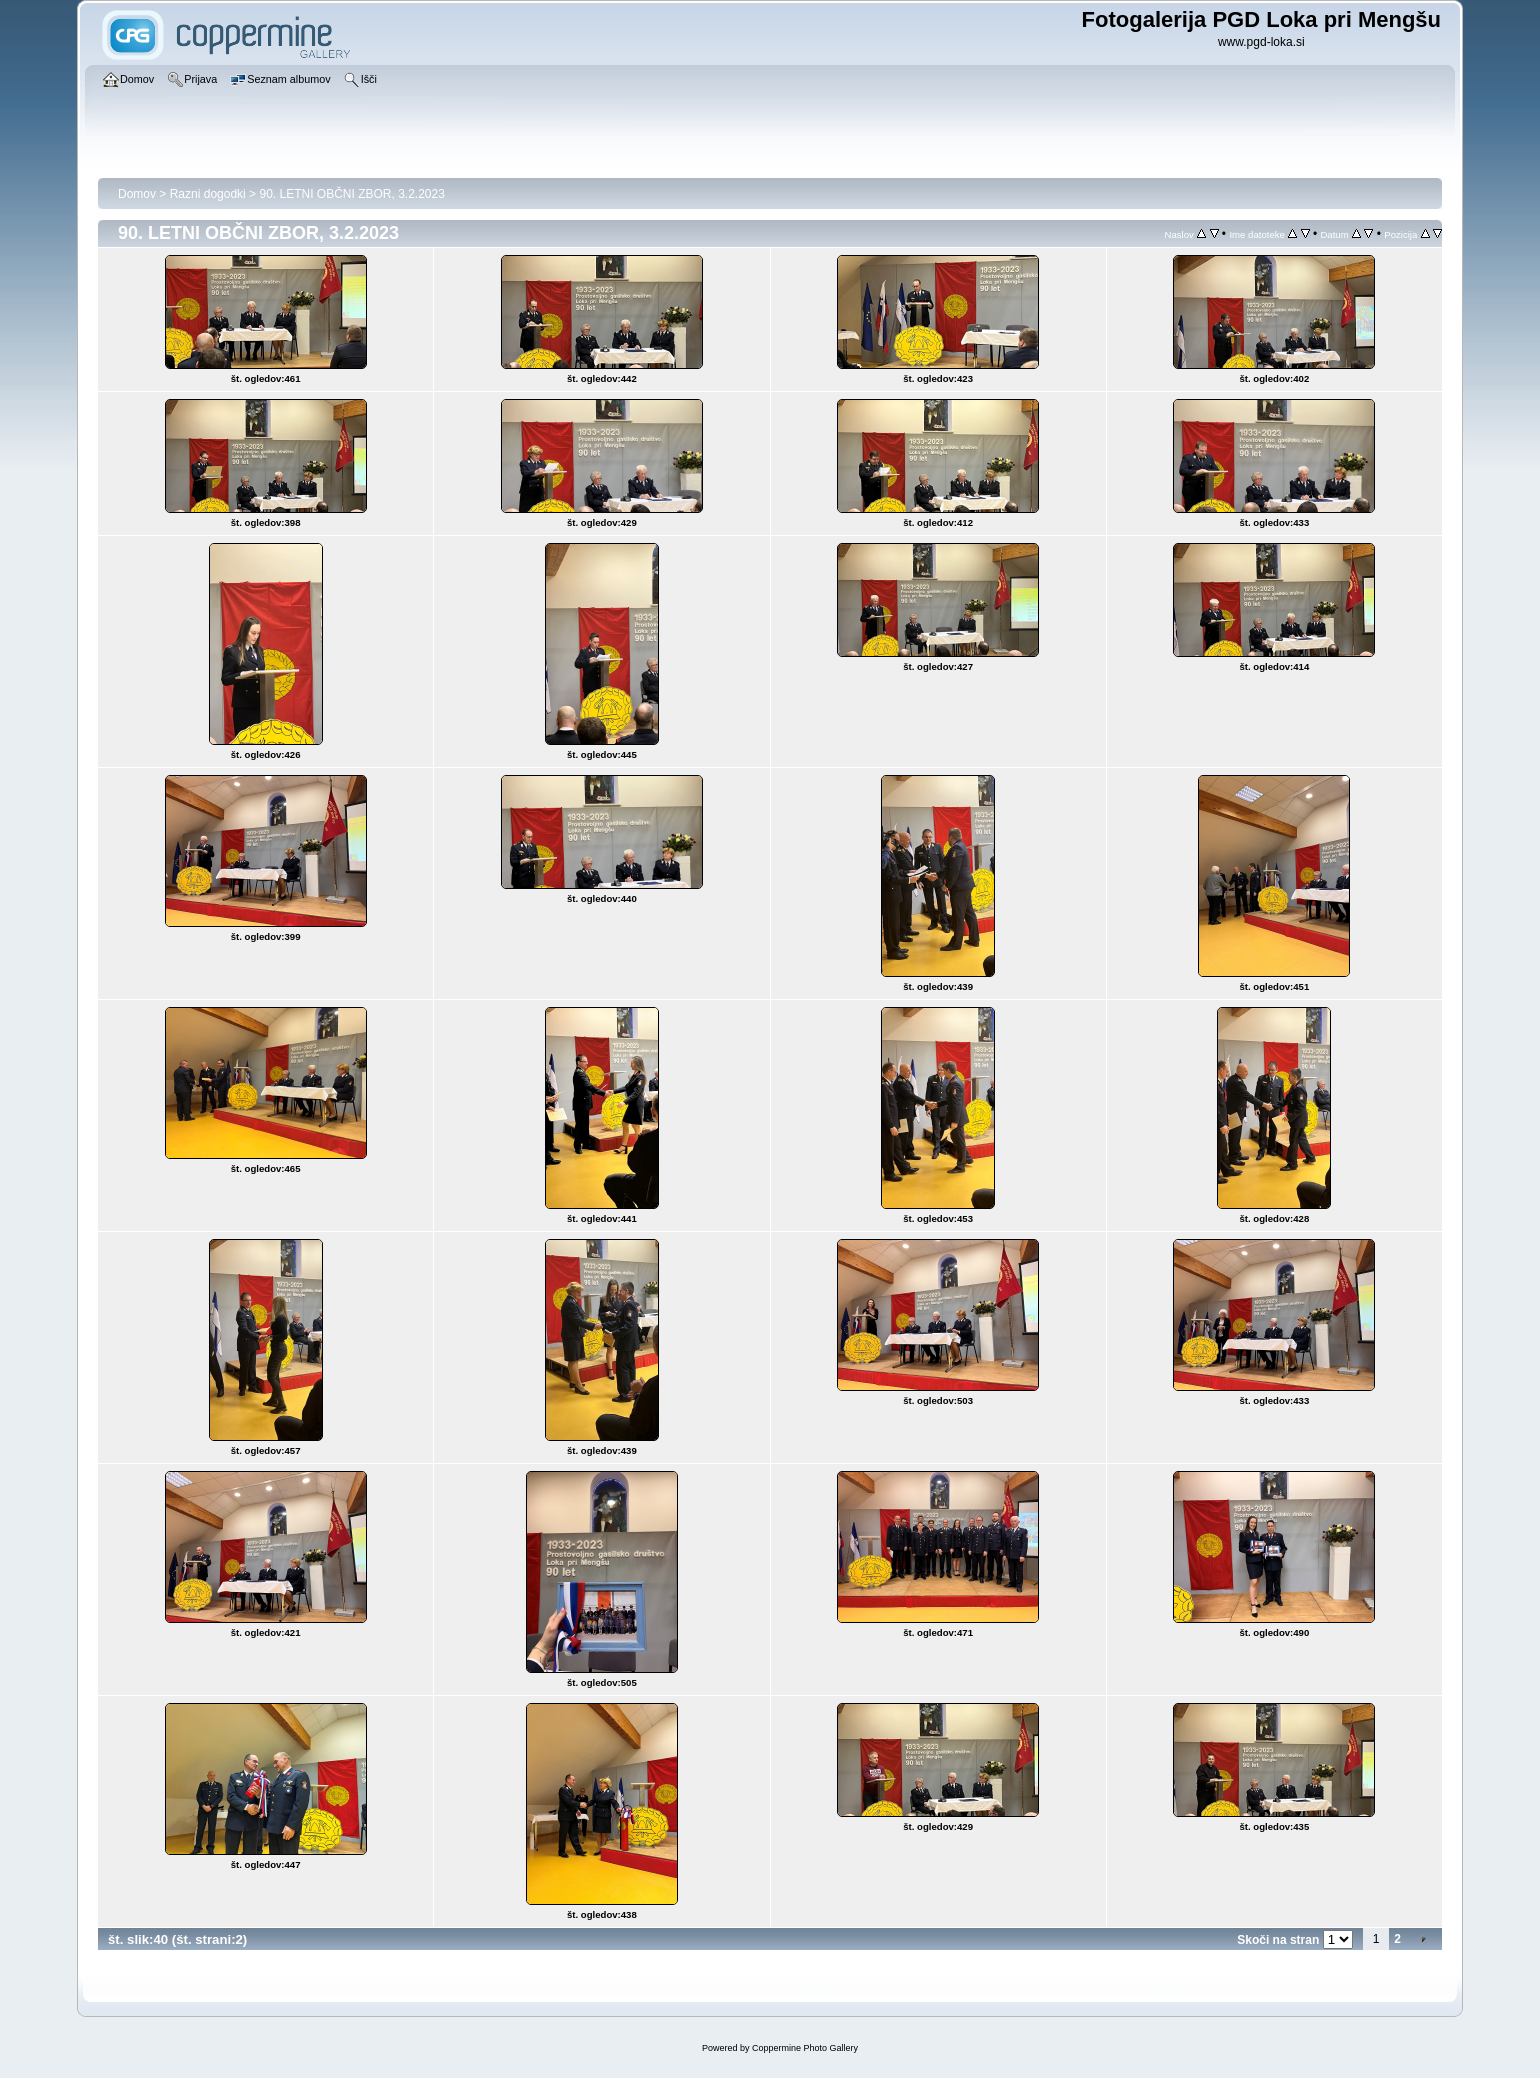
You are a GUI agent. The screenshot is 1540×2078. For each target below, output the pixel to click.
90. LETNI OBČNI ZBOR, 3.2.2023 (351, 194)
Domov (137, 194)
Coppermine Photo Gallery (805, 2048)
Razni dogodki (208, 194)
